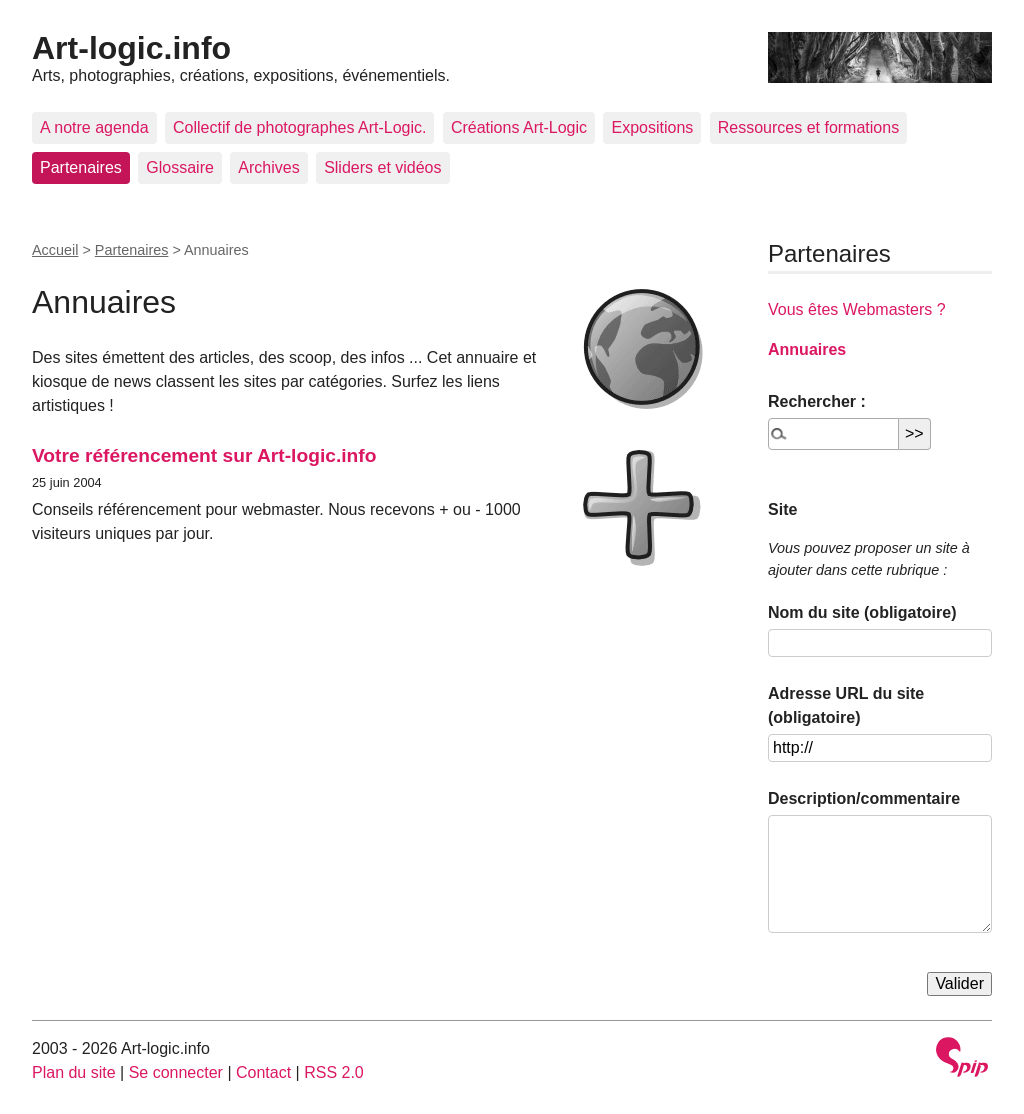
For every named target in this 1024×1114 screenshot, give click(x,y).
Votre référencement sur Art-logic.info (204, 455)
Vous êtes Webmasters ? (857, 309)
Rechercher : (817, 401)
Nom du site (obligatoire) (862, 612)
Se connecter (176, 1072)
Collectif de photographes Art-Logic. (299, 127)
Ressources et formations (808, 127)
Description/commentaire (864, 798)
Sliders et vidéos (382, 167)
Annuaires (807, 349)
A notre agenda (94, 127)
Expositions (652, 127)
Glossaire (180, 167)
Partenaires (81, 167)
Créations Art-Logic (519, 127)
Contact (263, 1072)
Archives (268, 167)
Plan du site (74, 1072)
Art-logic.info (131, 48)
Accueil (55, 250)
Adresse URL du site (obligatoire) (846, 705)
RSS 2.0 (334, 1072)
